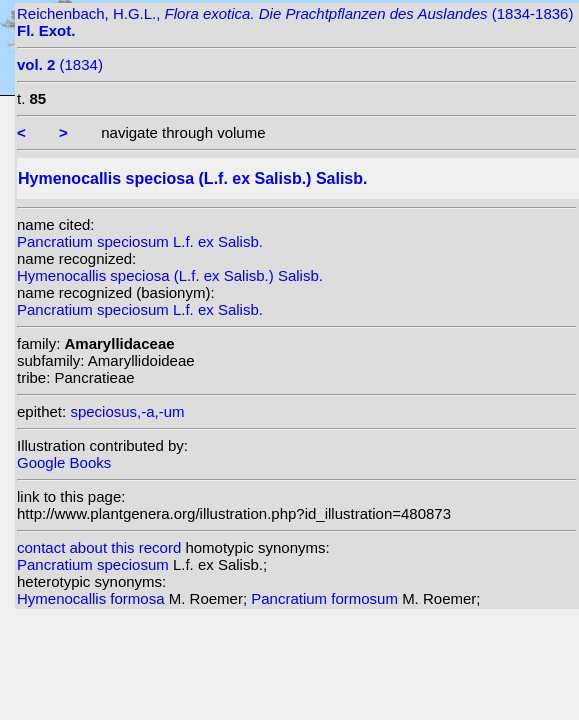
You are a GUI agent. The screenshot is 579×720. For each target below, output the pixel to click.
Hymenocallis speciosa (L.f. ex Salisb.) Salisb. (170, 275)
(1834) (60, 64)
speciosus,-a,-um (127, 411)
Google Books (64, 462)
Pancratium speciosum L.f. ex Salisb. (140, 241)
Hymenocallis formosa (93, 598)
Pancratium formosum (326, 598)
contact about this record (99, 547)
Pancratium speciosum (95, 564)
